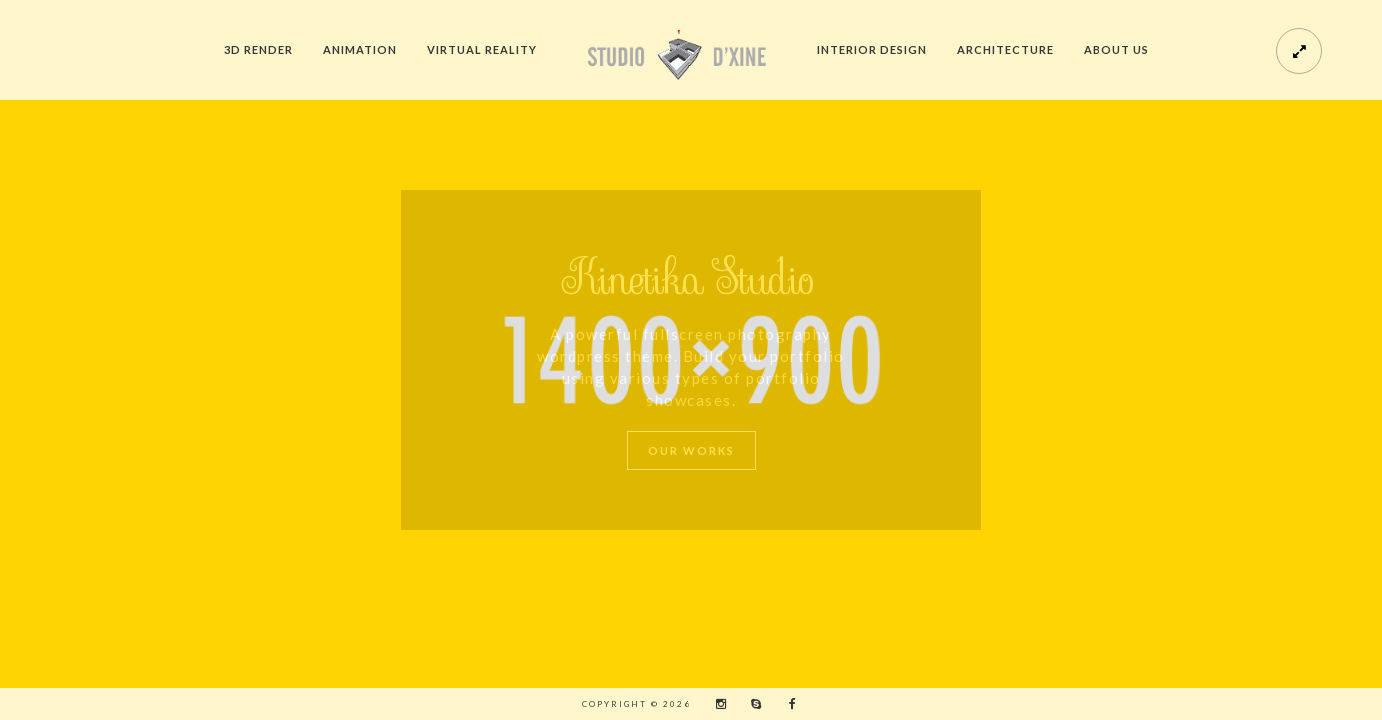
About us (1116, 49)
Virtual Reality (482, 49)
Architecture (1005, 49)
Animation (360, 49)
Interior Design (872, 49)
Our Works (691, 450)
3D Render (258, 49)
